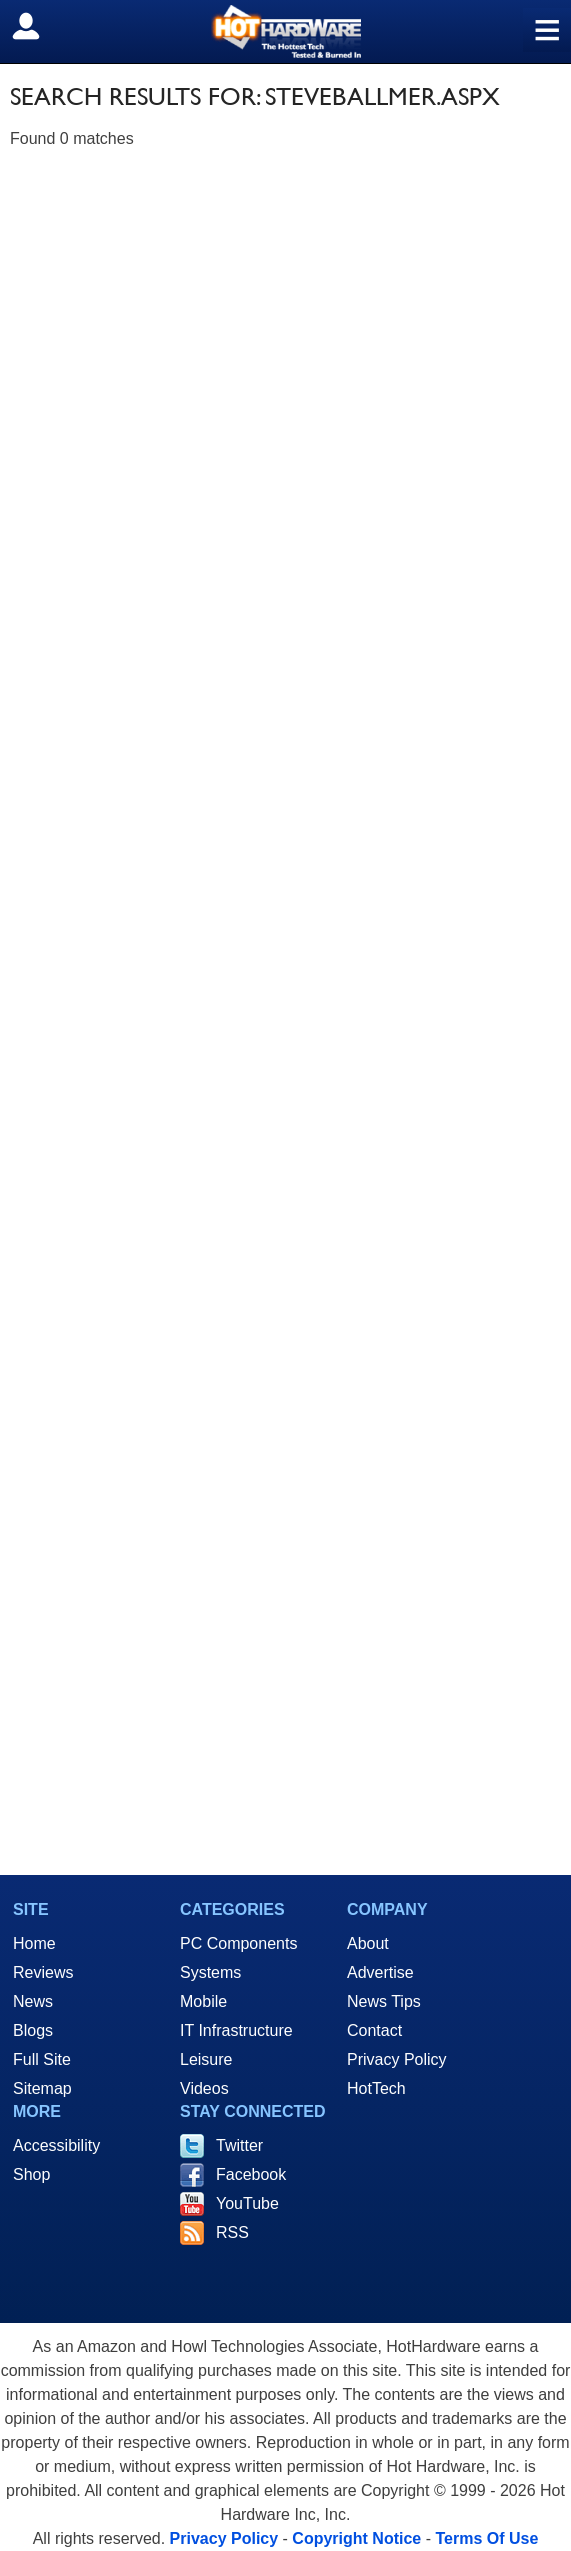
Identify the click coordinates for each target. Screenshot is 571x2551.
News (33, 2001)
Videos (204, 2088)
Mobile (203, 2001)
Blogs (33, 2030)
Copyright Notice (356, 2538)
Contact (374, 2030)
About (368, 1943)
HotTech (376, 2088)
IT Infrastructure (236, 2030)
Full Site (42, 2059)
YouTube (247, 2203)
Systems (210, 1972)
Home (34, 1943)
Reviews (43, 1972)
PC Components (238, 1943)
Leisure (206, 2059)
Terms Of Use (486, 2538)
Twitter (239, 2145)
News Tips (384, 2001)
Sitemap (42, 2088)
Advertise (380, 1972)
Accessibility (56, 2145)
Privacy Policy (397, 2059)
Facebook (251, 2174)
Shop (31, 2174)
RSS (232, 2232)
